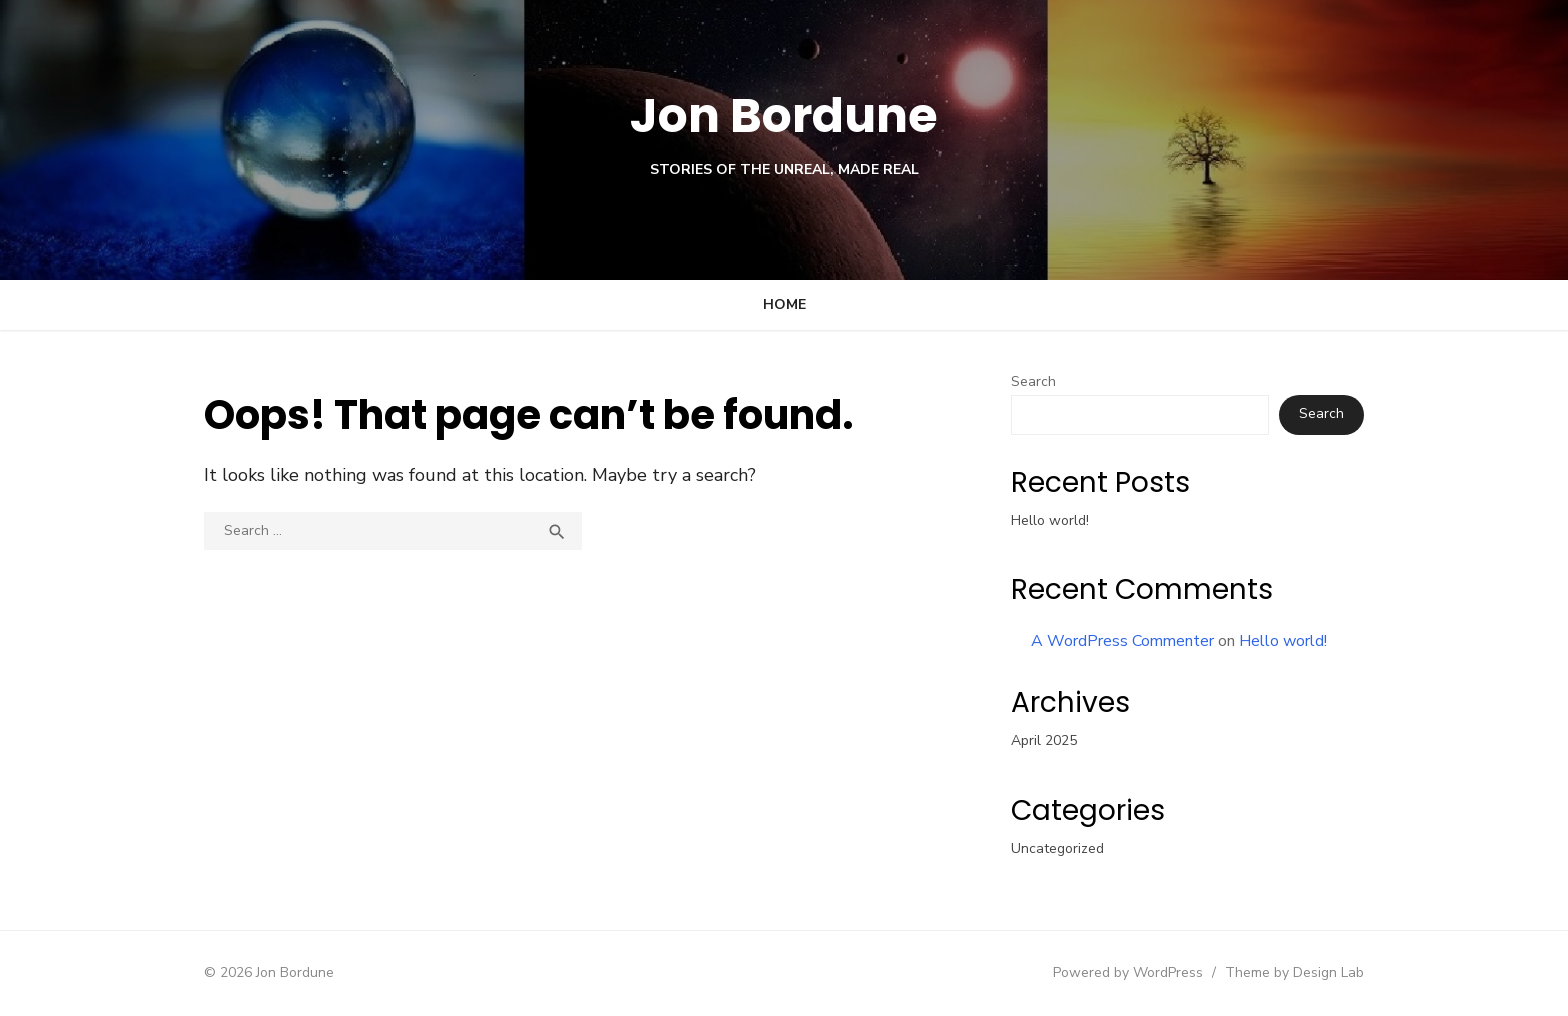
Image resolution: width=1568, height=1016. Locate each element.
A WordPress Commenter (1122, 641)
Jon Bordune (784, 115)
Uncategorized (1057, 848)
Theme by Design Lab (1294, 972)
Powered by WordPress (1128, 972)
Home (784, 304)
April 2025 (1044, 740)
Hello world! (1050, 520)
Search (1033, 381)
